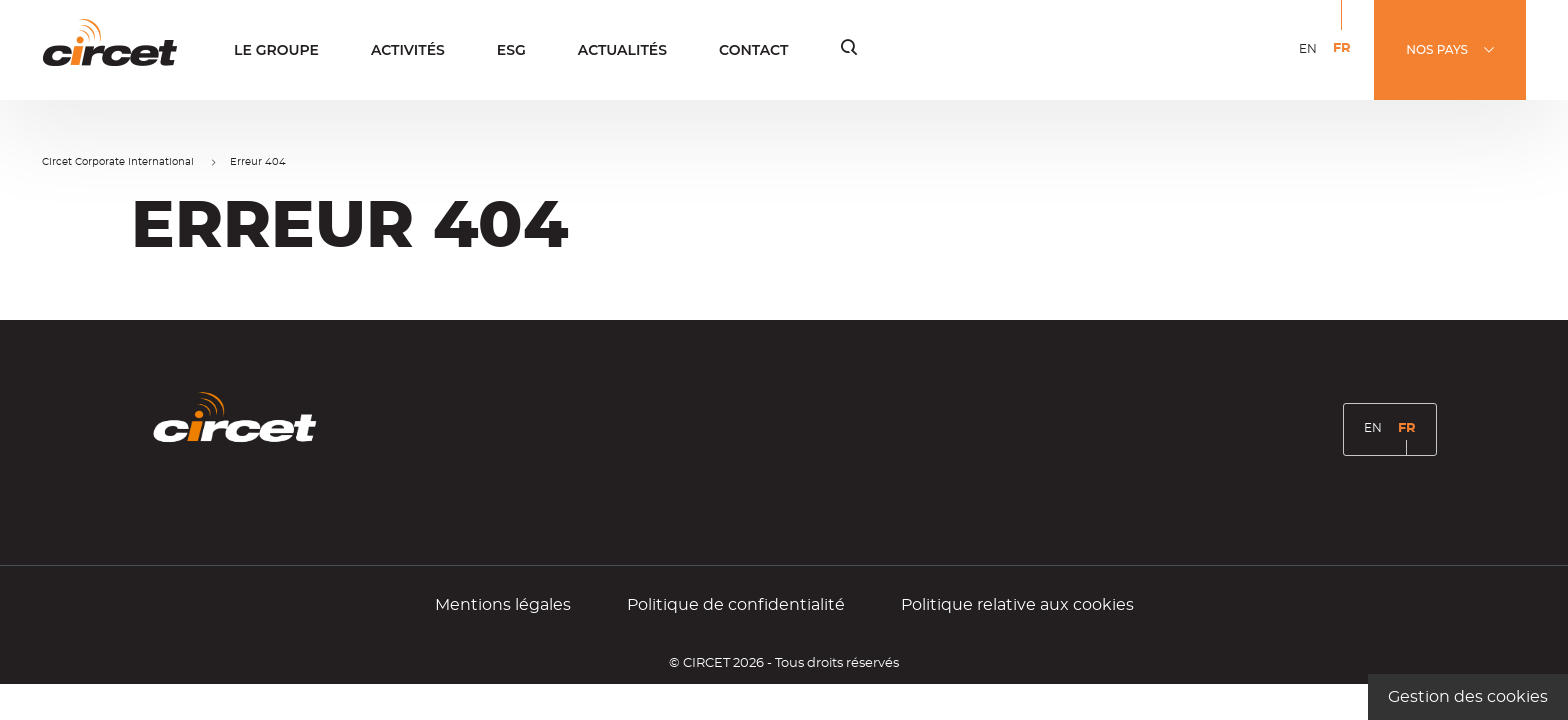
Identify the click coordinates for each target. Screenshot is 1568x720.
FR (1345, 62)
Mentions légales (503, 605)
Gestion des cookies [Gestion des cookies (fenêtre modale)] (1468, 697)
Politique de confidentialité (736, 605)
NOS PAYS (1437, 49)
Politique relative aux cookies (1017, 605)
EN (1311, 62)
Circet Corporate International (118, 162)
